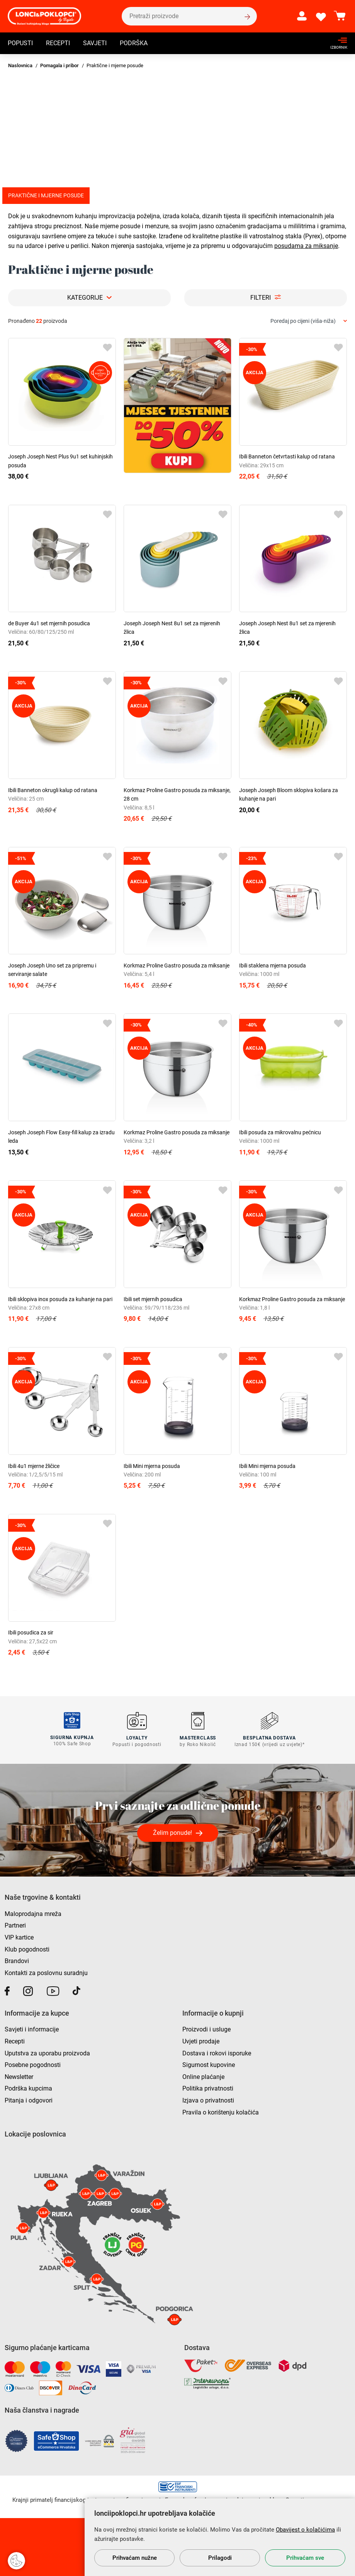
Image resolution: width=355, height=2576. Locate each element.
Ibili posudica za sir (30, 1632)
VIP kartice (19, 1936)
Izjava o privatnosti (208, 2099)
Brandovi (17, 1960)
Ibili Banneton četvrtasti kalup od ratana (287, 456)
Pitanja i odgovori (29, 2099)
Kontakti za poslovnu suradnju (46, 1972)
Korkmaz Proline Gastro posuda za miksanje (176, 965)
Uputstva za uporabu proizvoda (47, 2052)
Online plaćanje (203, 2076)
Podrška (134, 44)
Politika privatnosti (207, 2088)
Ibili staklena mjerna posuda (272, 965)
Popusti (20, 44)
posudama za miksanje (306, 245)
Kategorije (85, 297)
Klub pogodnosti (27, 1948)
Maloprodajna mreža (33, 1913)
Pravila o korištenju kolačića (220, 2111)
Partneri (15, 1925)
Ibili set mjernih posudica (153, 1299)
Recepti (58, 44)
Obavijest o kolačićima (305, 2529)
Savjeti (95, 44)
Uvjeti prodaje (200, 2040)
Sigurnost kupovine (208, 2064)
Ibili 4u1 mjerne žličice (33, 1466)
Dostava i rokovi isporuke (216, 2052)
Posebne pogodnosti (33, 2064)
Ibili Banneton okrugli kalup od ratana (52, 790)
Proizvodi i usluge (206, 2029)
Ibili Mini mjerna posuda (152, 1466)
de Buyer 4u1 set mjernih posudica (49, 623)
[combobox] (308, 321)
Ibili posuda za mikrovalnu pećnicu (280, 1132)
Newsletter (19, 2076)
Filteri (260, 297)
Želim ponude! (172, 1832)
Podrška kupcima (28, 2088)
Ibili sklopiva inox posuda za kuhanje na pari (60, 1299)
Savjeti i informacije (32, 2029)
